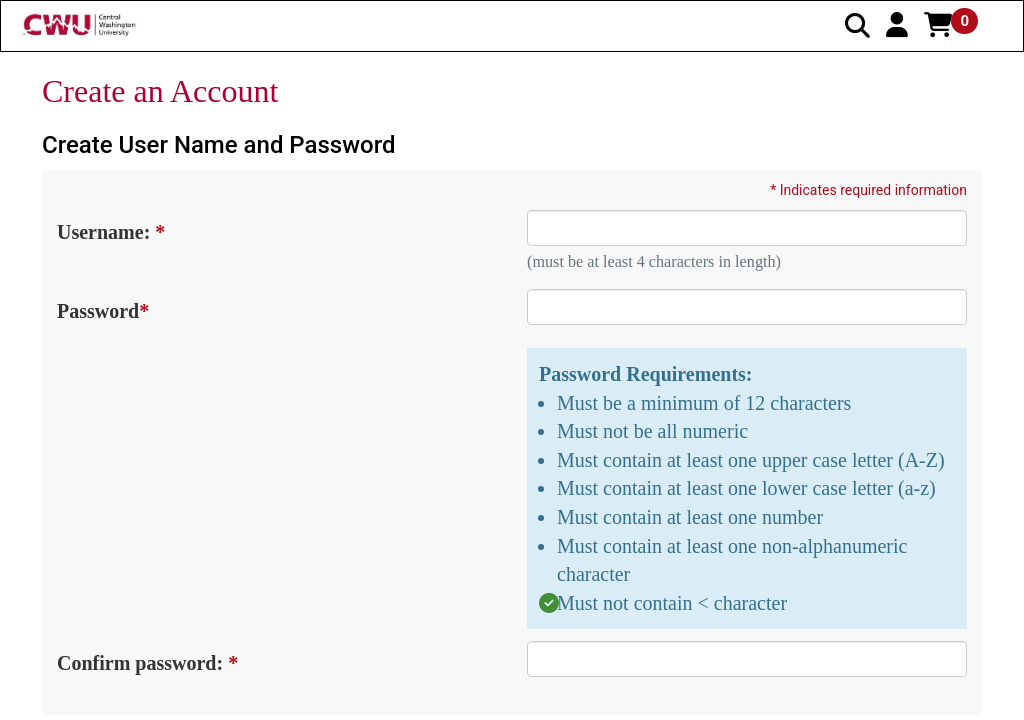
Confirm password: (146, 663)
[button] (897, 25)
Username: (110, 232)
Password (102, 311)
